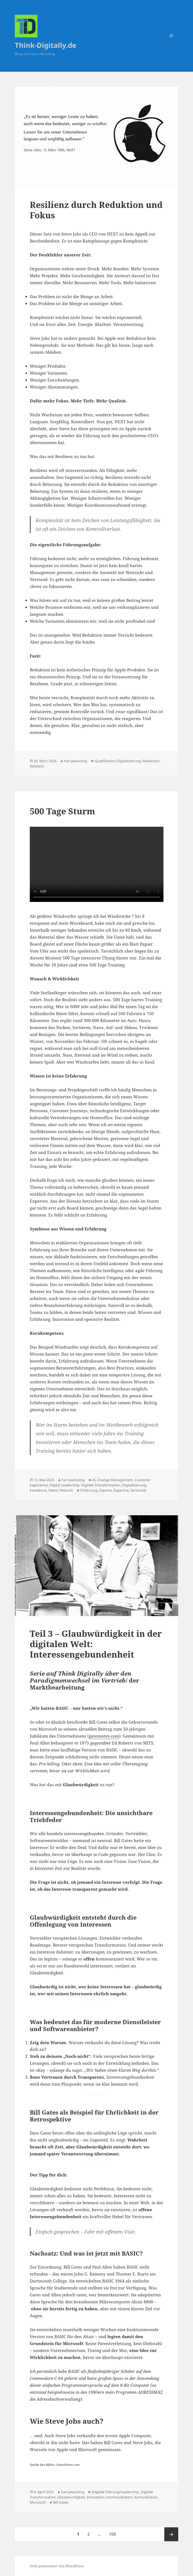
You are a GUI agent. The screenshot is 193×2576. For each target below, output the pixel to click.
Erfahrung (88, 1490)
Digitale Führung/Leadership (115, 2492)
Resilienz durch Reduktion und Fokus (96, 210)
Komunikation (146, 2497)
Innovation (96, 2497)
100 (113, 2532)
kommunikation (119, 2497)
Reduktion (151, 761)
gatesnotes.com (104, 1736)
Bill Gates (60, 2502)
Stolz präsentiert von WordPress (57, 2566)
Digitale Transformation (100, 1485)
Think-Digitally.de (45, 45)
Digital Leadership (64, 1485)
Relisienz (37, 766)
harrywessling (75, 761)
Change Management (115, 1479)
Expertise (121, 1490)
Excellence (38, 1490)
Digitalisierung (134, 1485)
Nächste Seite (171, 2534)
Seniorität (138, 1490)
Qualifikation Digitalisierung (118, 761)
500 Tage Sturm (62, 811)
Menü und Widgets (171, 42)
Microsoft (38, 2502)
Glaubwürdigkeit (71, 2497)
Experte (105, 1490)
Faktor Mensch (60, 1490)
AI (93, 1479)
